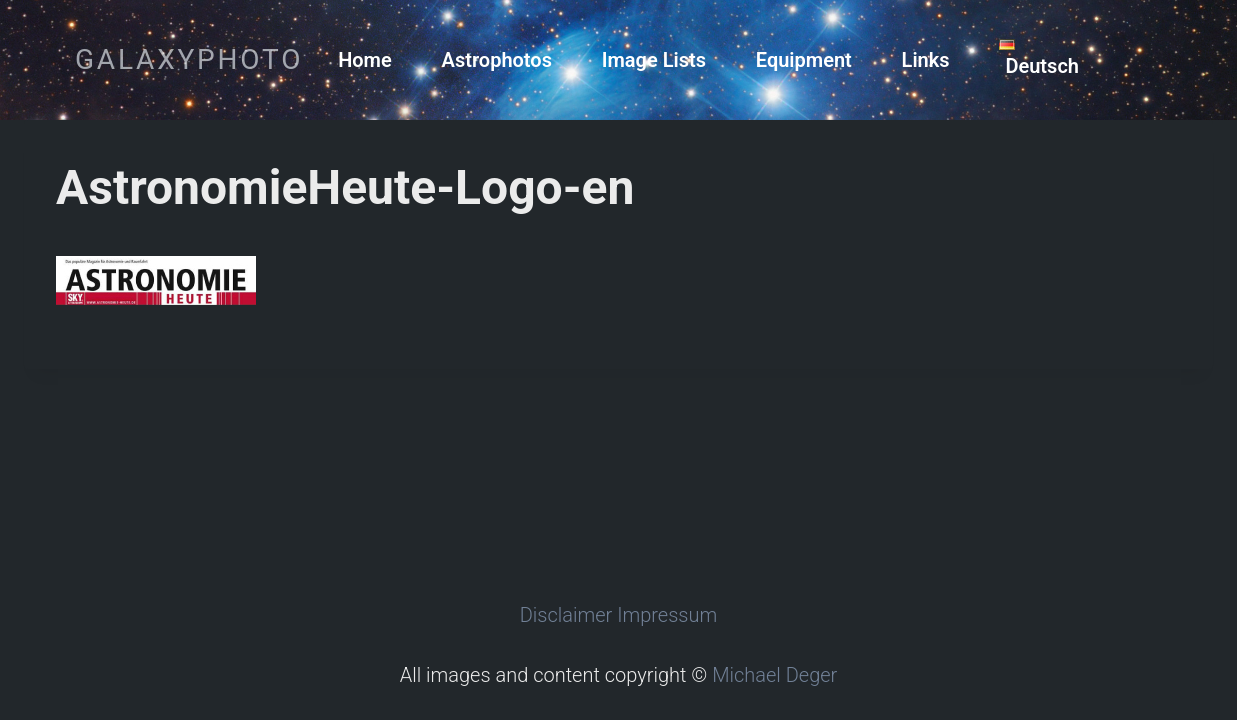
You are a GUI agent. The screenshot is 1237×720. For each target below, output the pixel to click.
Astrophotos (497, 60)
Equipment (804, 60)
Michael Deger (774, 675)
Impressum (667, 615)
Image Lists (654, 60)
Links (926, 60)
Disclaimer (566, 615)
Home (365, 60)
